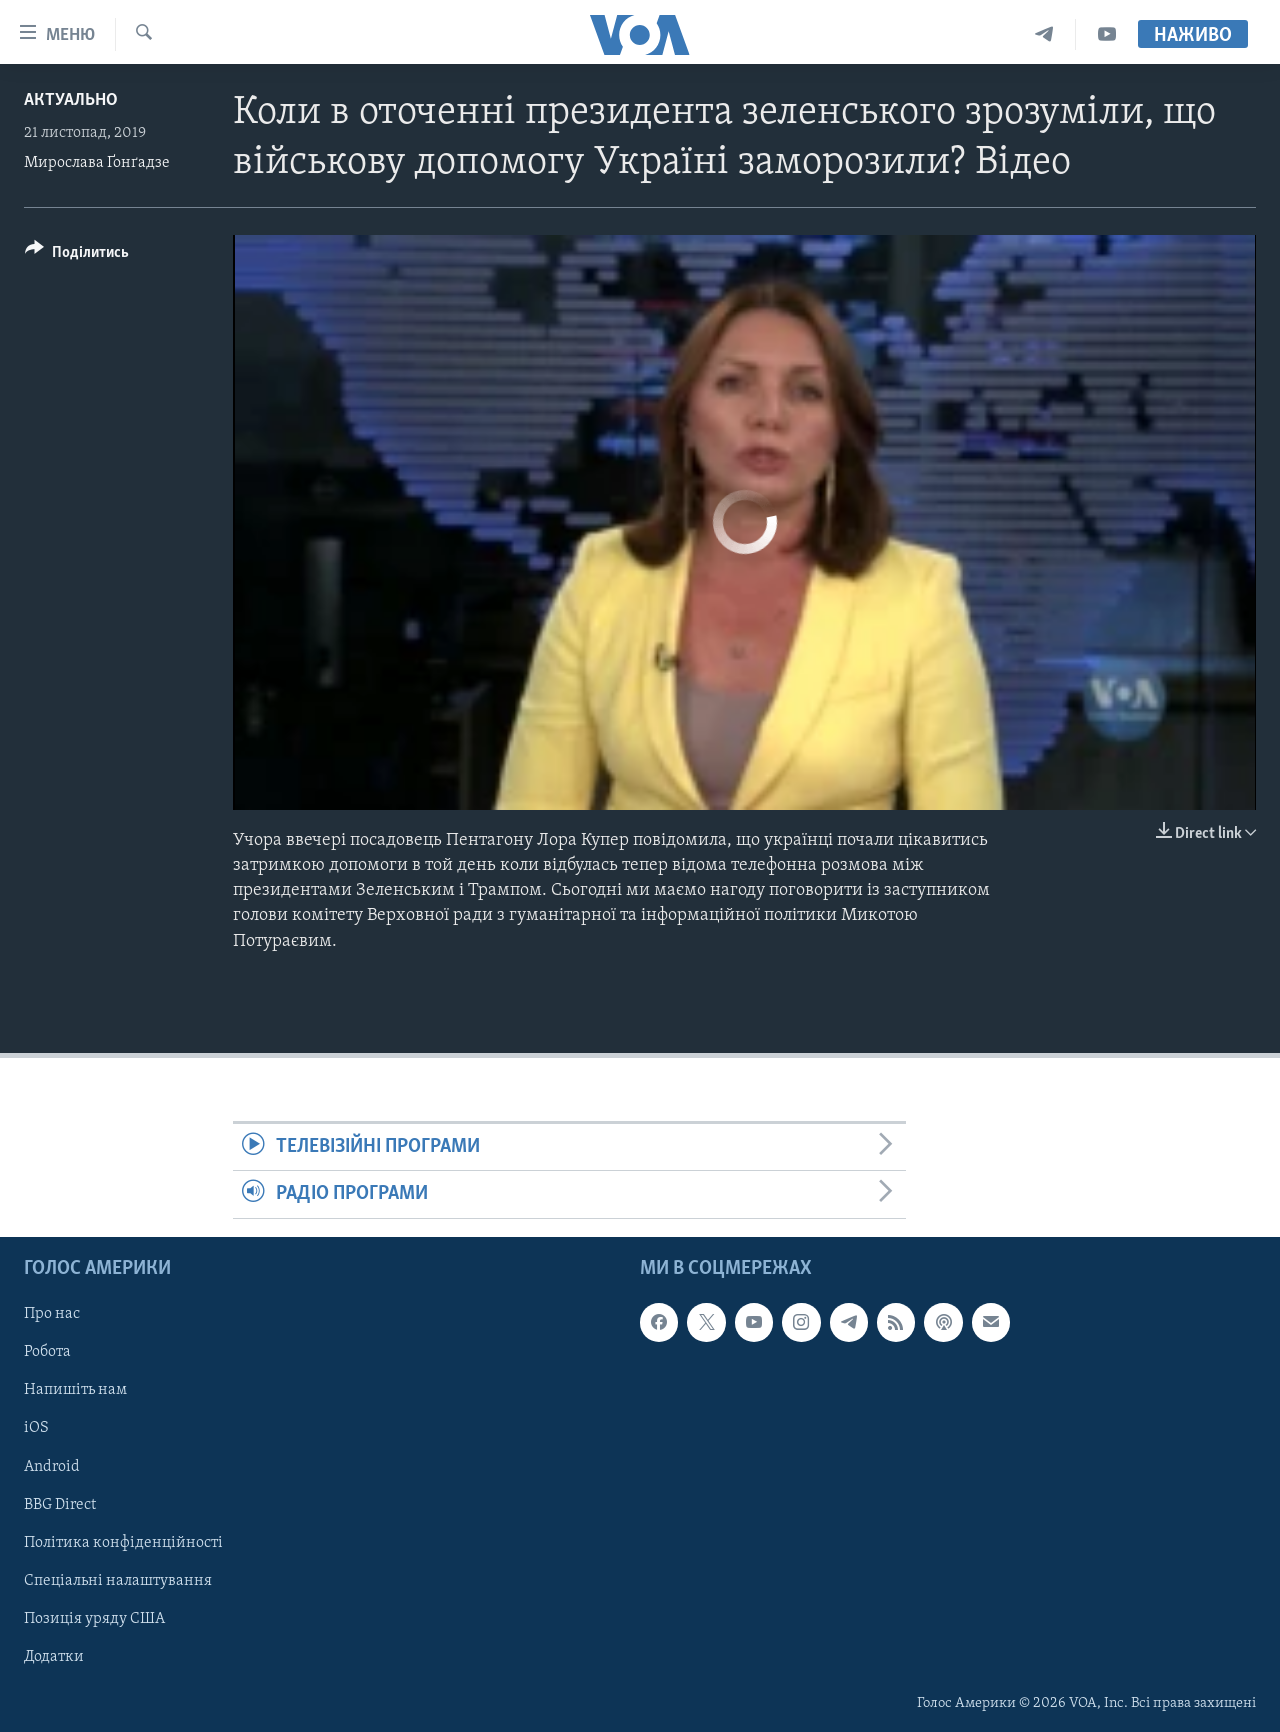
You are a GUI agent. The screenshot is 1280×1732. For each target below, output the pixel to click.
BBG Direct (60, 1504)
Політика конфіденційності (123, 1542)
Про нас (52, 1314)
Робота (47, 1352)
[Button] (77, 255)
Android (52, 1466)
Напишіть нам (75, 1390)
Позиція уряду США (94, 1618)
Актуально (71, 100)
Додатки (54, 1656)
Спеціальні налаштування (118, 1580)
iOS (36, 1428)
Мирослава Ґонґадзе (97, 163)
